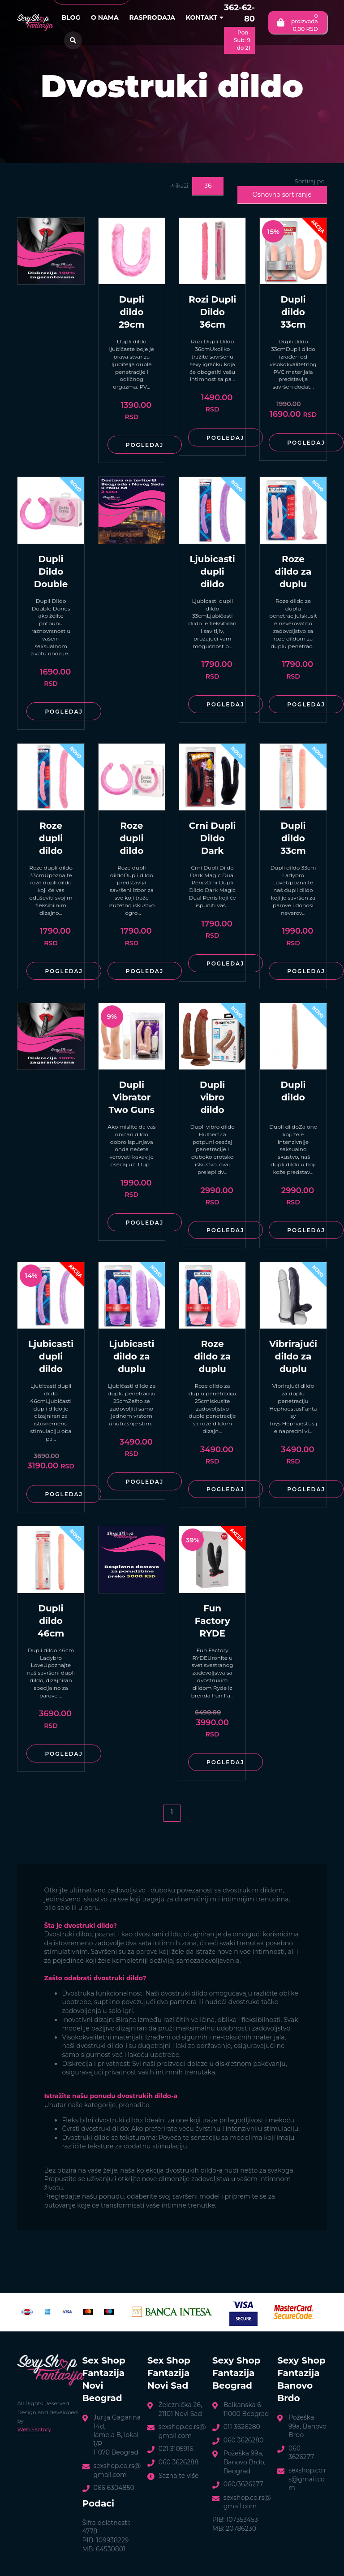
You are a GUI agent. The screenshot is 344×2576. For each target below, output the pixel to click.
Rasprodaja (152, 17)
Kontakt (205, 17)
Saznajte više (179, 2476)
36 (207, 186)
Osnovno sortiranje (282, 194)
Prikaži (178, 185)
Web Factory (34, 2429)
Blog (71, 17)
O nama (105, 17)
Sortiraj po (310, 181)
